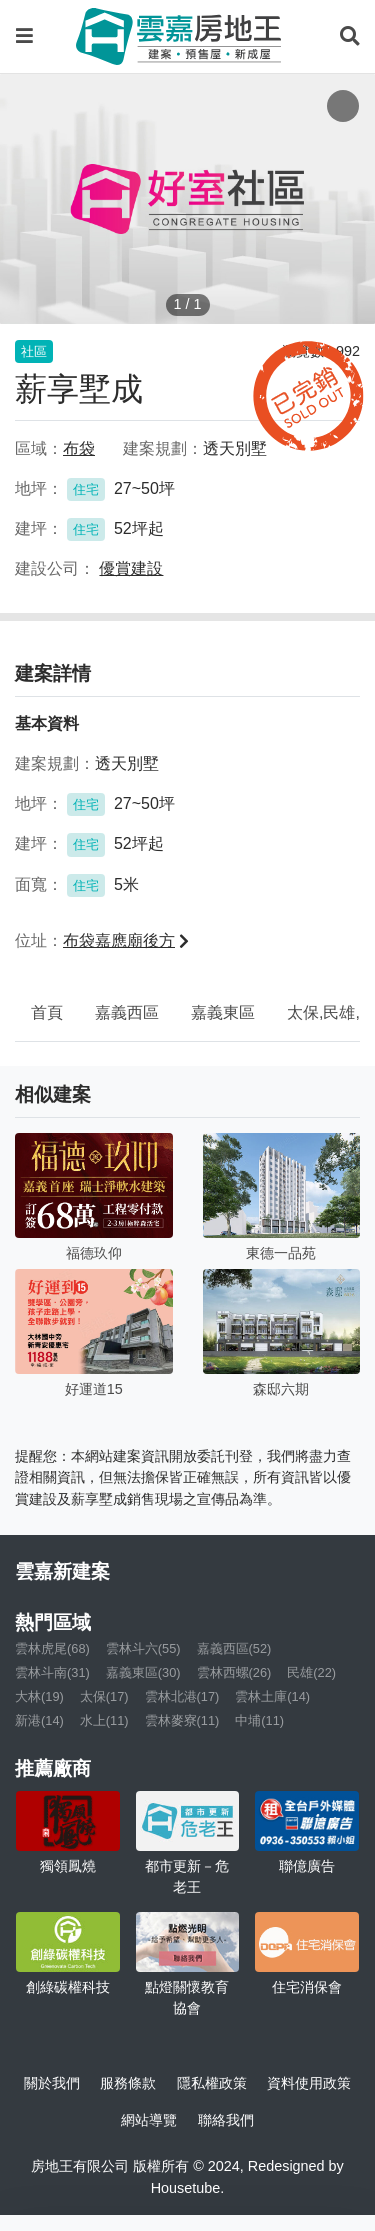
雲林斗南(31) (52, 1672)
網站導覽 (149, 2120)
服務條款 (128, 2083)
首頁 (47, 1012)
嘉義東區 (223, 1012)
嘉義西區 (127, 1012)
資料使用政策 (309, 2083)
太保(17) (104, 1696)
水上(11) (104, 1720)
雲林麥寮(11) (182, 1720)
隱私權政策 (212, 2083)
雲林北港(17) (182, 1696)
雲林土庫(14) (272, 1696)
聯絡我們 (226, 2120)
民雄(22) (311, 1672)
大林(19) (39, 1696)
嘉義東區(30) (143, 1672)
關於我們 (52, 2083)
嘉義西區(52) (234, 1648)
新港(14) (39, 1720)
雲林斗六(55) (143, 1648)
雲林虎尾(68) (52, 1648)
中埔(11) (259, 1720)
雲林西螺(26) (234, 1672)
